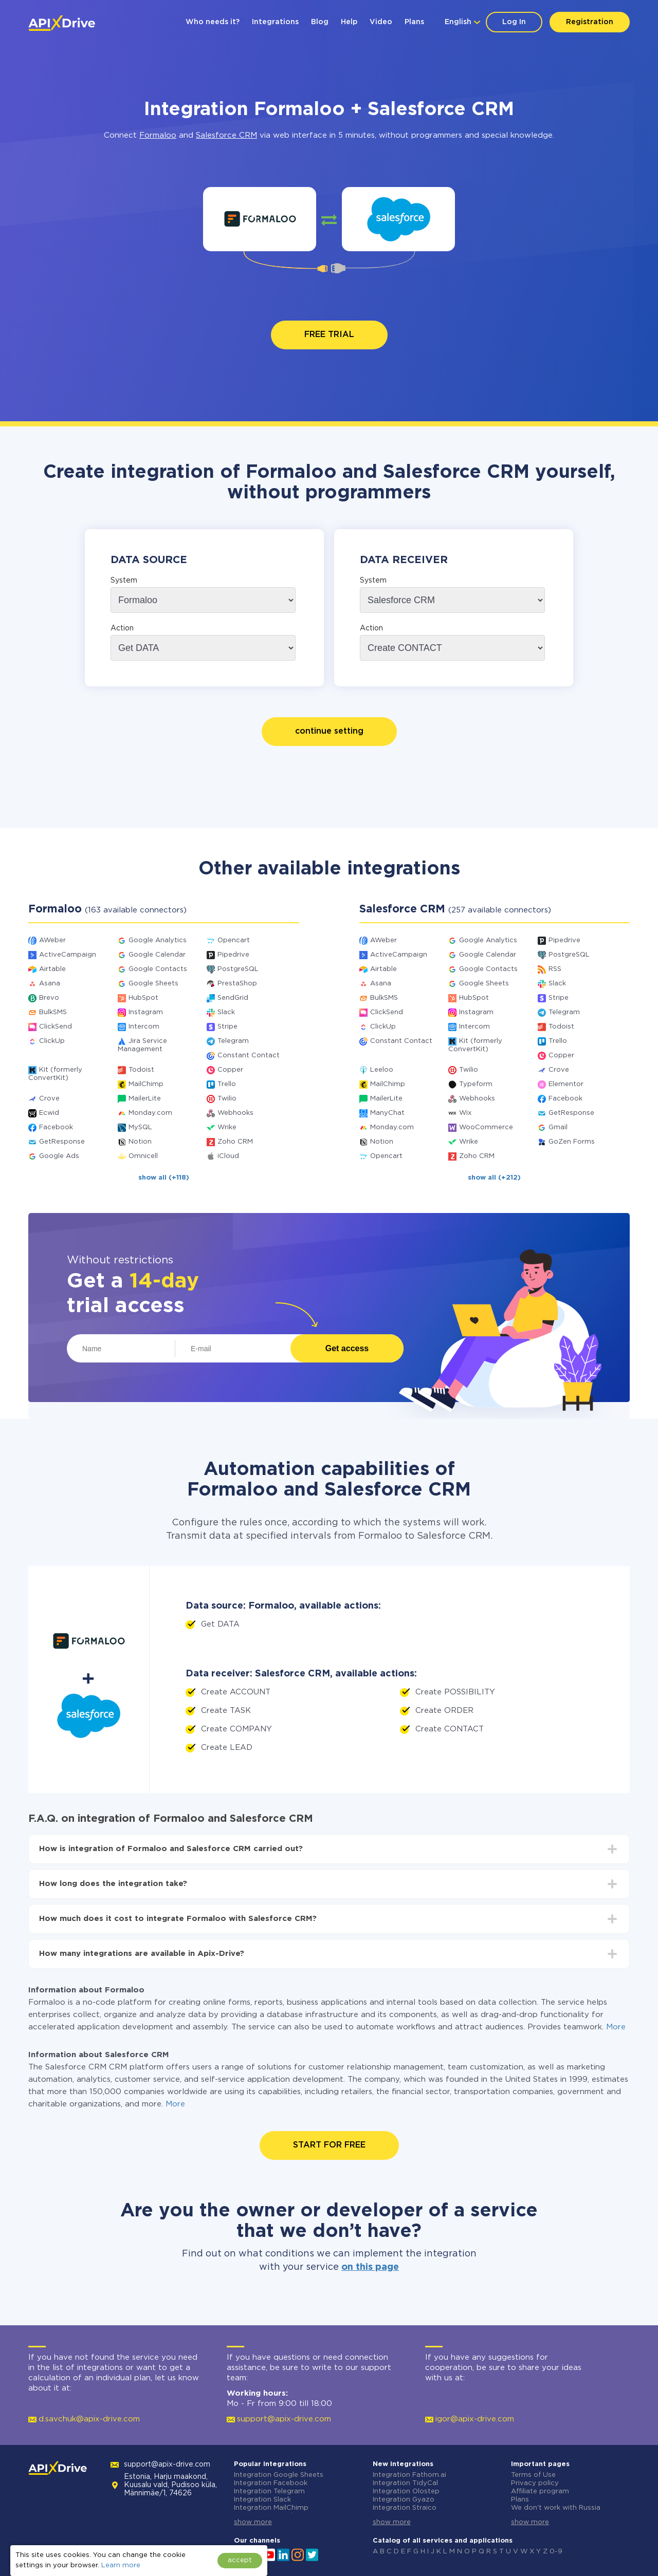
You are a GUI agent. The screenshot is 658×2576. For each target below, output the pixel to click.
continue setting (329, 731)
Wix (465, 1113)
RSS (555, 969)
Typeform (475, 1084)
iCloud (228, 1156)
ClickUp (52, 1041)
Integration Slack (262, 2500)
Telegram (233, 1041)
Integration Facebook (270, 2483)
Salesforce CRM (226, 135)
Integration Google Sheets (278, 2475)
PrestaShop (237, 983)
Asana (49, 983)
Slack (226, 1012)
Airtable (52, 969)
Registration (589, 22)
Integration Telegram (269, 2491)
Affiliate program (540, 2491)
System (124, 580)
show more (253, 2522)
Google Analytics (158, 940)
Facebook (56, 1127)
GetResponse (62, 1142)
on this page (370, 2267)
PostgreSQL (238, 969)
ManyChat (387, 1113)
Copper (230, 1070)
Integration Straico (404, 2508)
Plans (414, 22)
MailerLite (145, 1099)
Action (122, 628)
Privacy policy (535, 2483)
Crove (49, 1099)
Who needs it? (213, 22)
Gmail (558, 1127)
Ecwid (49, 1113)
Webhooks (235, 1113)
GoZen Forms (572, 1142)
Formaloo (157, 135)
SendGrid (232, 998)
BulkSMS (53, 1012)
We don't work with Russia (555, 2508)
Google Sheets (153, 983)
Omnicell (143, 1156)
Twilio (226, 1099)
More (616, 2027)
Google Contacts (158, 969)
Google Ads (59, 1156)
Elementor (566, 1084)
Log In (514, 22)
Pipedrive (233, 955)
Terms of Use (533, 2475)
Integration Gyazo (403, 2500)
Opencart (233, 940)
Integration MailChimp (271, 2508)
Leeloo (381, 1070)
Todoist (141, 1070)
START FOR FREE (329, 2145)
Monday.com (150, 1113)
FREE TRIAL (329, 335)
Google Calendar (157, 955)
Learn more (120, 2565)
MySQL (140, 1127)
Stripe (227, 1027)
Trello (226, 1084)
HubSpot (143, 998)
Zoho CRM (235, 1142)
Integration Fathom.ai (409, 2475)
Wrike (226, 1127)
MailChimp (146, 1084)
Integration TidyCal (405, 2483)
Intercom (144, 1027)
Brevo (49, 998)
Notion (140, 1142)
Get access (347, 1348)
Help (349, 22)
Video (381, 22)
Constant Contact (248, 1055)
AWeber (52, 940)
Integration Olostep (406, 2491)
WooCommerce (486, 1127)
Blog (319, 22)
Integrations (275, 22)
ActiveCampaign (67, 955)
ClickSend (55, 1027)
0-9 (556, 2551)
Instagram (146, 1012)
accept (240, 2560)
